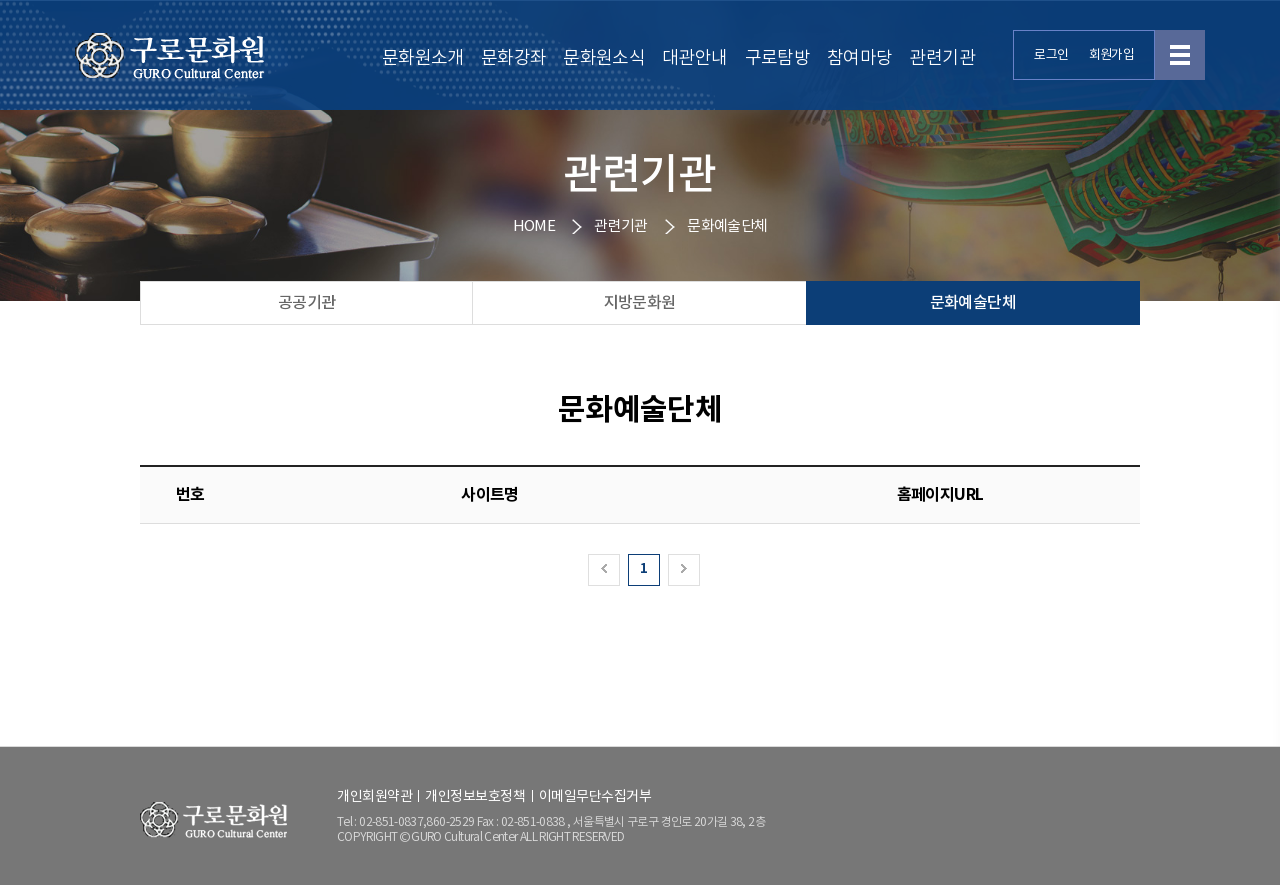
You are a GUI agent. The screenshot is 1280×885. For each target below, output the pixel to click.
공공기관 (306, 303)
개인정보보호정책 (475, 797)
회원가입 (1111, 55)
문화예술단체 (973, 303)
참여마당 (859, 58)
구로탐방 (777, 58)
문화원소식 (604, 58)
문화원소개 (423, 58)
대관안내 (694, 58)
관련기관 (941, 58)
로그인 (1051, 55)
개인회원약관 (374, 797)
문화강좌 (513, 58)
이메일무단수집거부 (595, 797)
